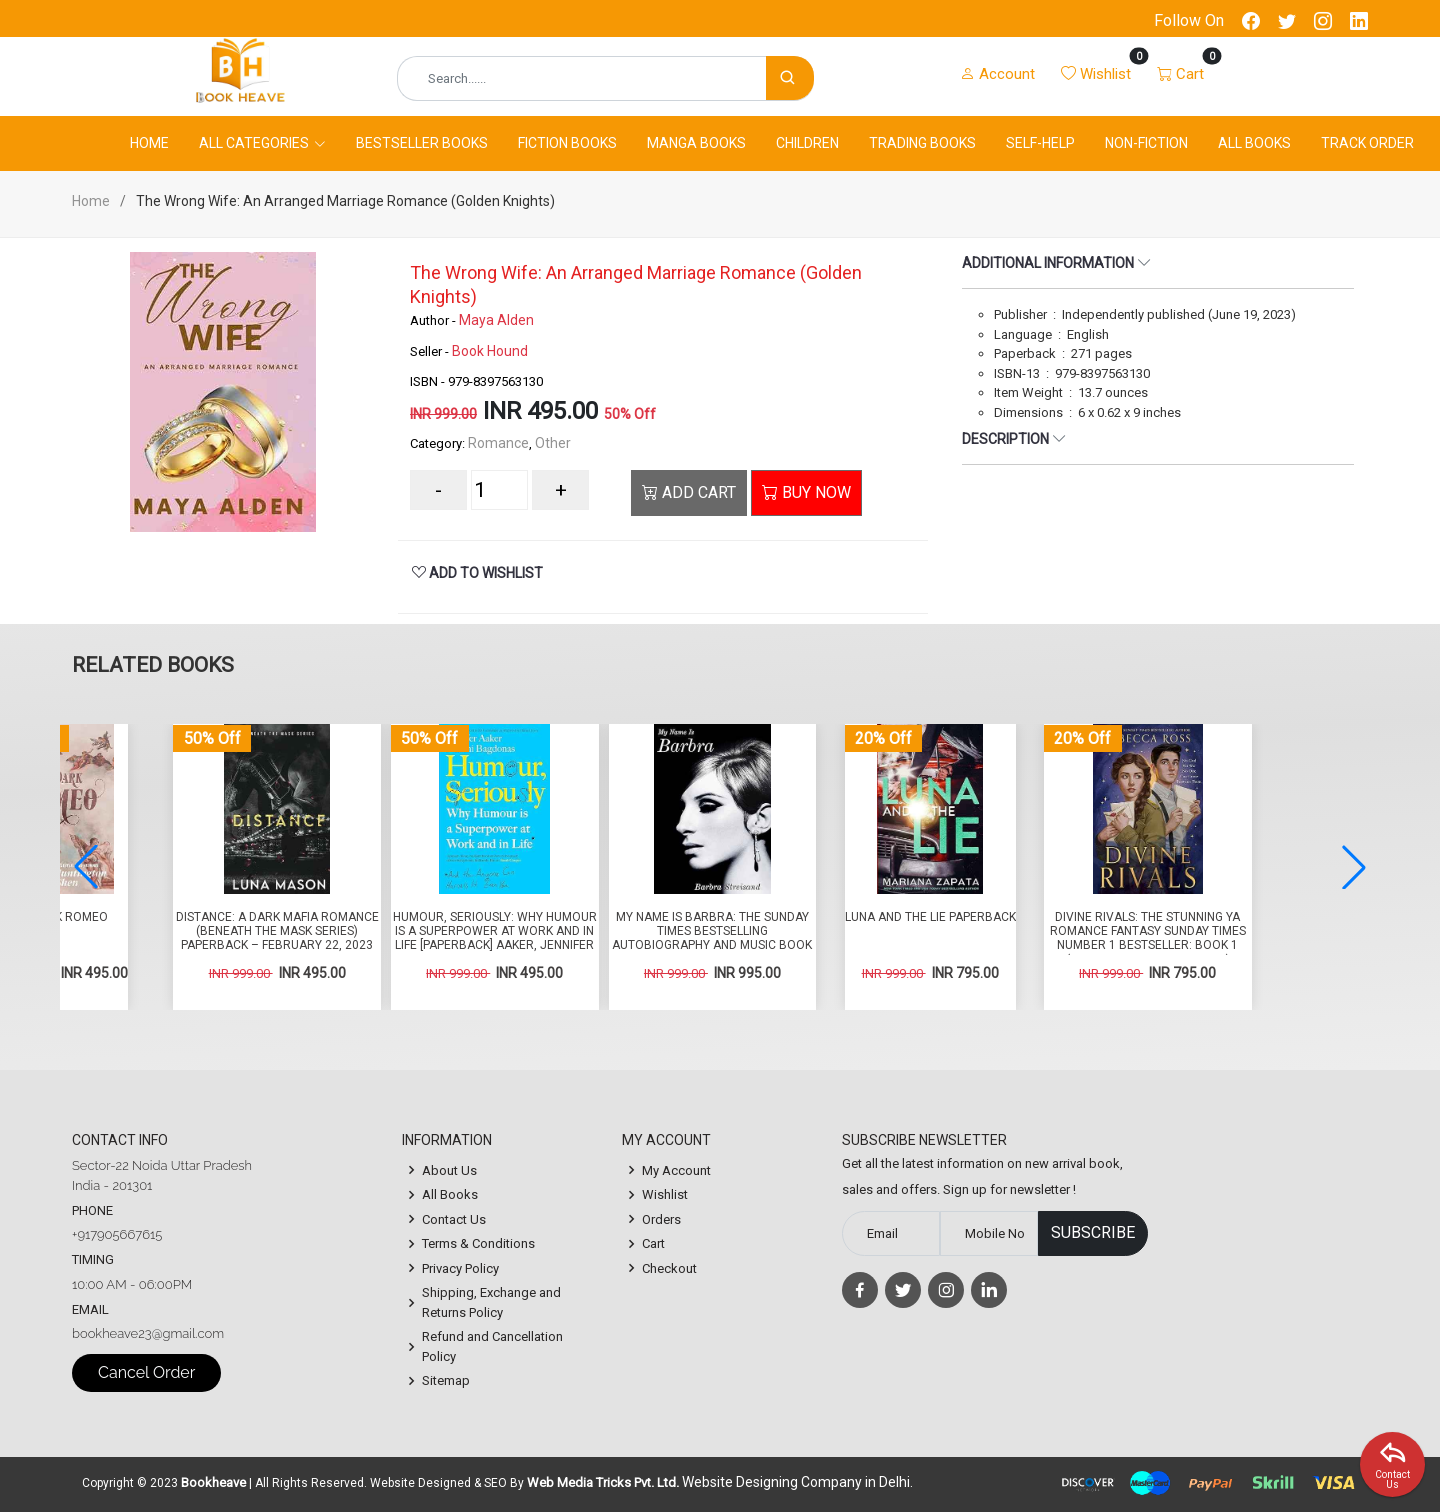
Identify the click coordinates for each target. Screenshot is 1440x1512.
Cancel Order (146, 1372)
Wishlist (665, 1194)
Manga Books (696, 143)
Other (553, 443)
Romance (498, 443)
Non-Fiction (1146, 143)
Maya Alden (496, 320)
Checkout (669, 1268)
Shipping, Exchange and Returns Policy (491, 1302)
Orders (661, 1219)
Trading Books (922, 143)
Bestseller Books (422, 143)
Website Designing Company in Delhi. (797, 1482)
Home (149, 143)
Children (807, 143)
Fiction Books (567, 143)
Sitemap (446, 1380)
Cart (653, 1243)
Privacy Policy (460, 1268)
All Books (1254, 143)
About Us (449, 1170)
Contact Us (454, 1219)
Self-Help (1040, 143)
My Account (676, 1170)
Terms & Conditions (478, 1243)
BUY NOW (806, 492)
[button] (1354, 867)
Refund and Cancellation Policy (492, 1346)
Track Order (1367, 143)
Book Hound (490, 351)
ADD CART (689, 492)
